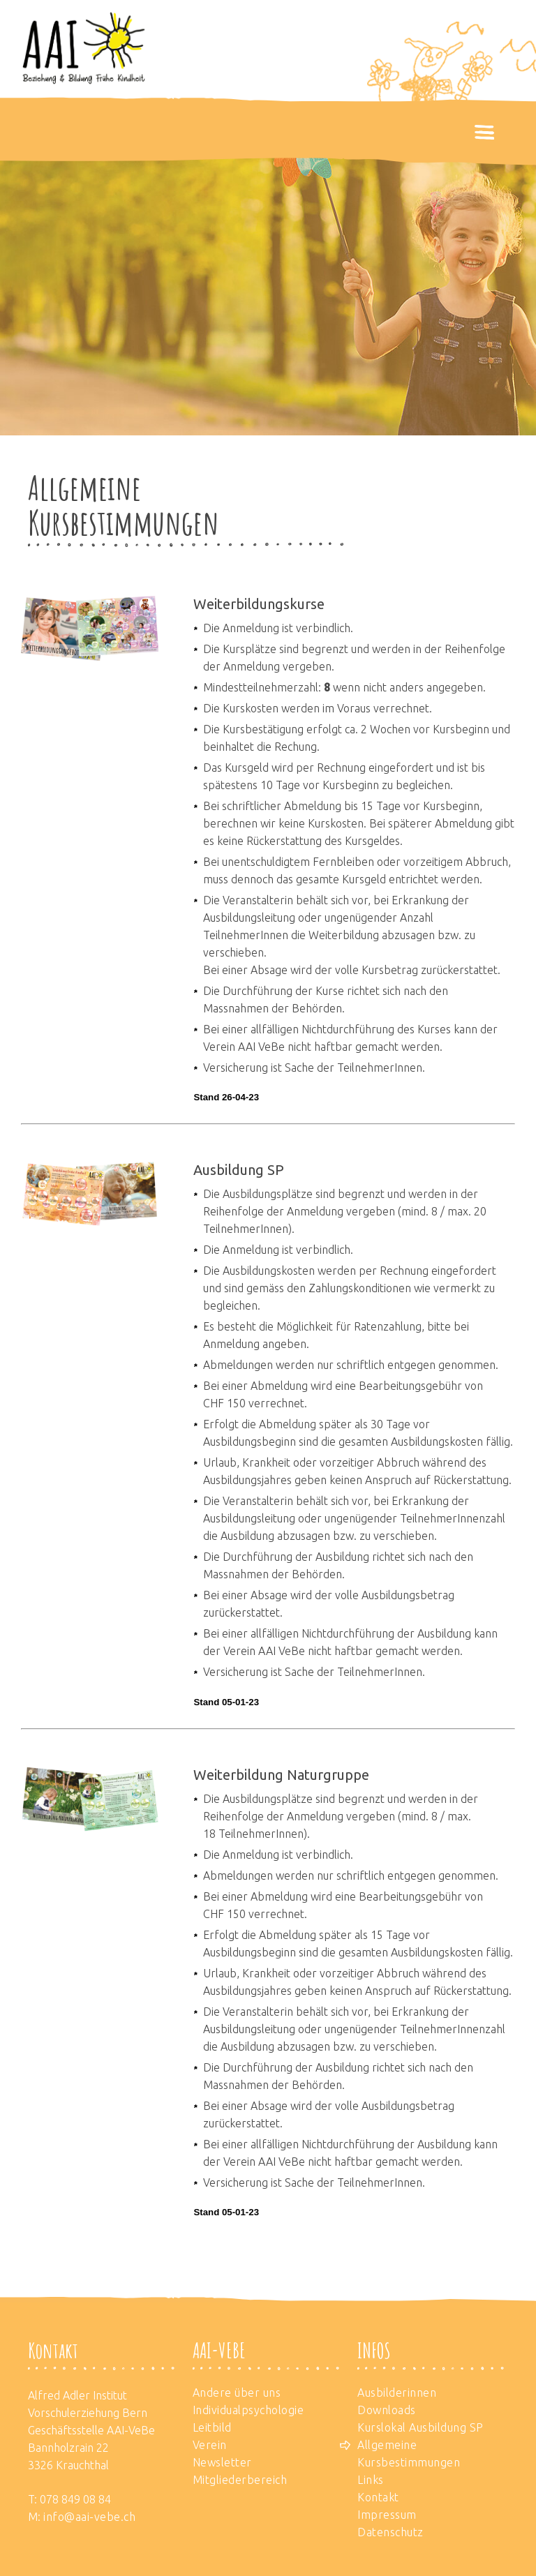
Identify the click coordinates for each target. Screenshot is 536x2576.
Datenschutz (390, 2532)
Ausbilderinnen (396, 2392)
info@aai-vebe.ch (89, 2516)
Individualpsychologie (248, 2410)
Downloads (386, 2410)
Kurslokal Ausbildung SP (420, 2427)
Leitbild (212, 2427)
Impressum (387, 2514)
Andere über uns (237, 2392)
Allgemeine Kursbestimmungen (408, 2454)
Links (370, 2479)
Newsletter (222, 2462)
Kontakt (378, 2497)
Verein (210, 2445)
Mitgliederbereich (240, 2479)
